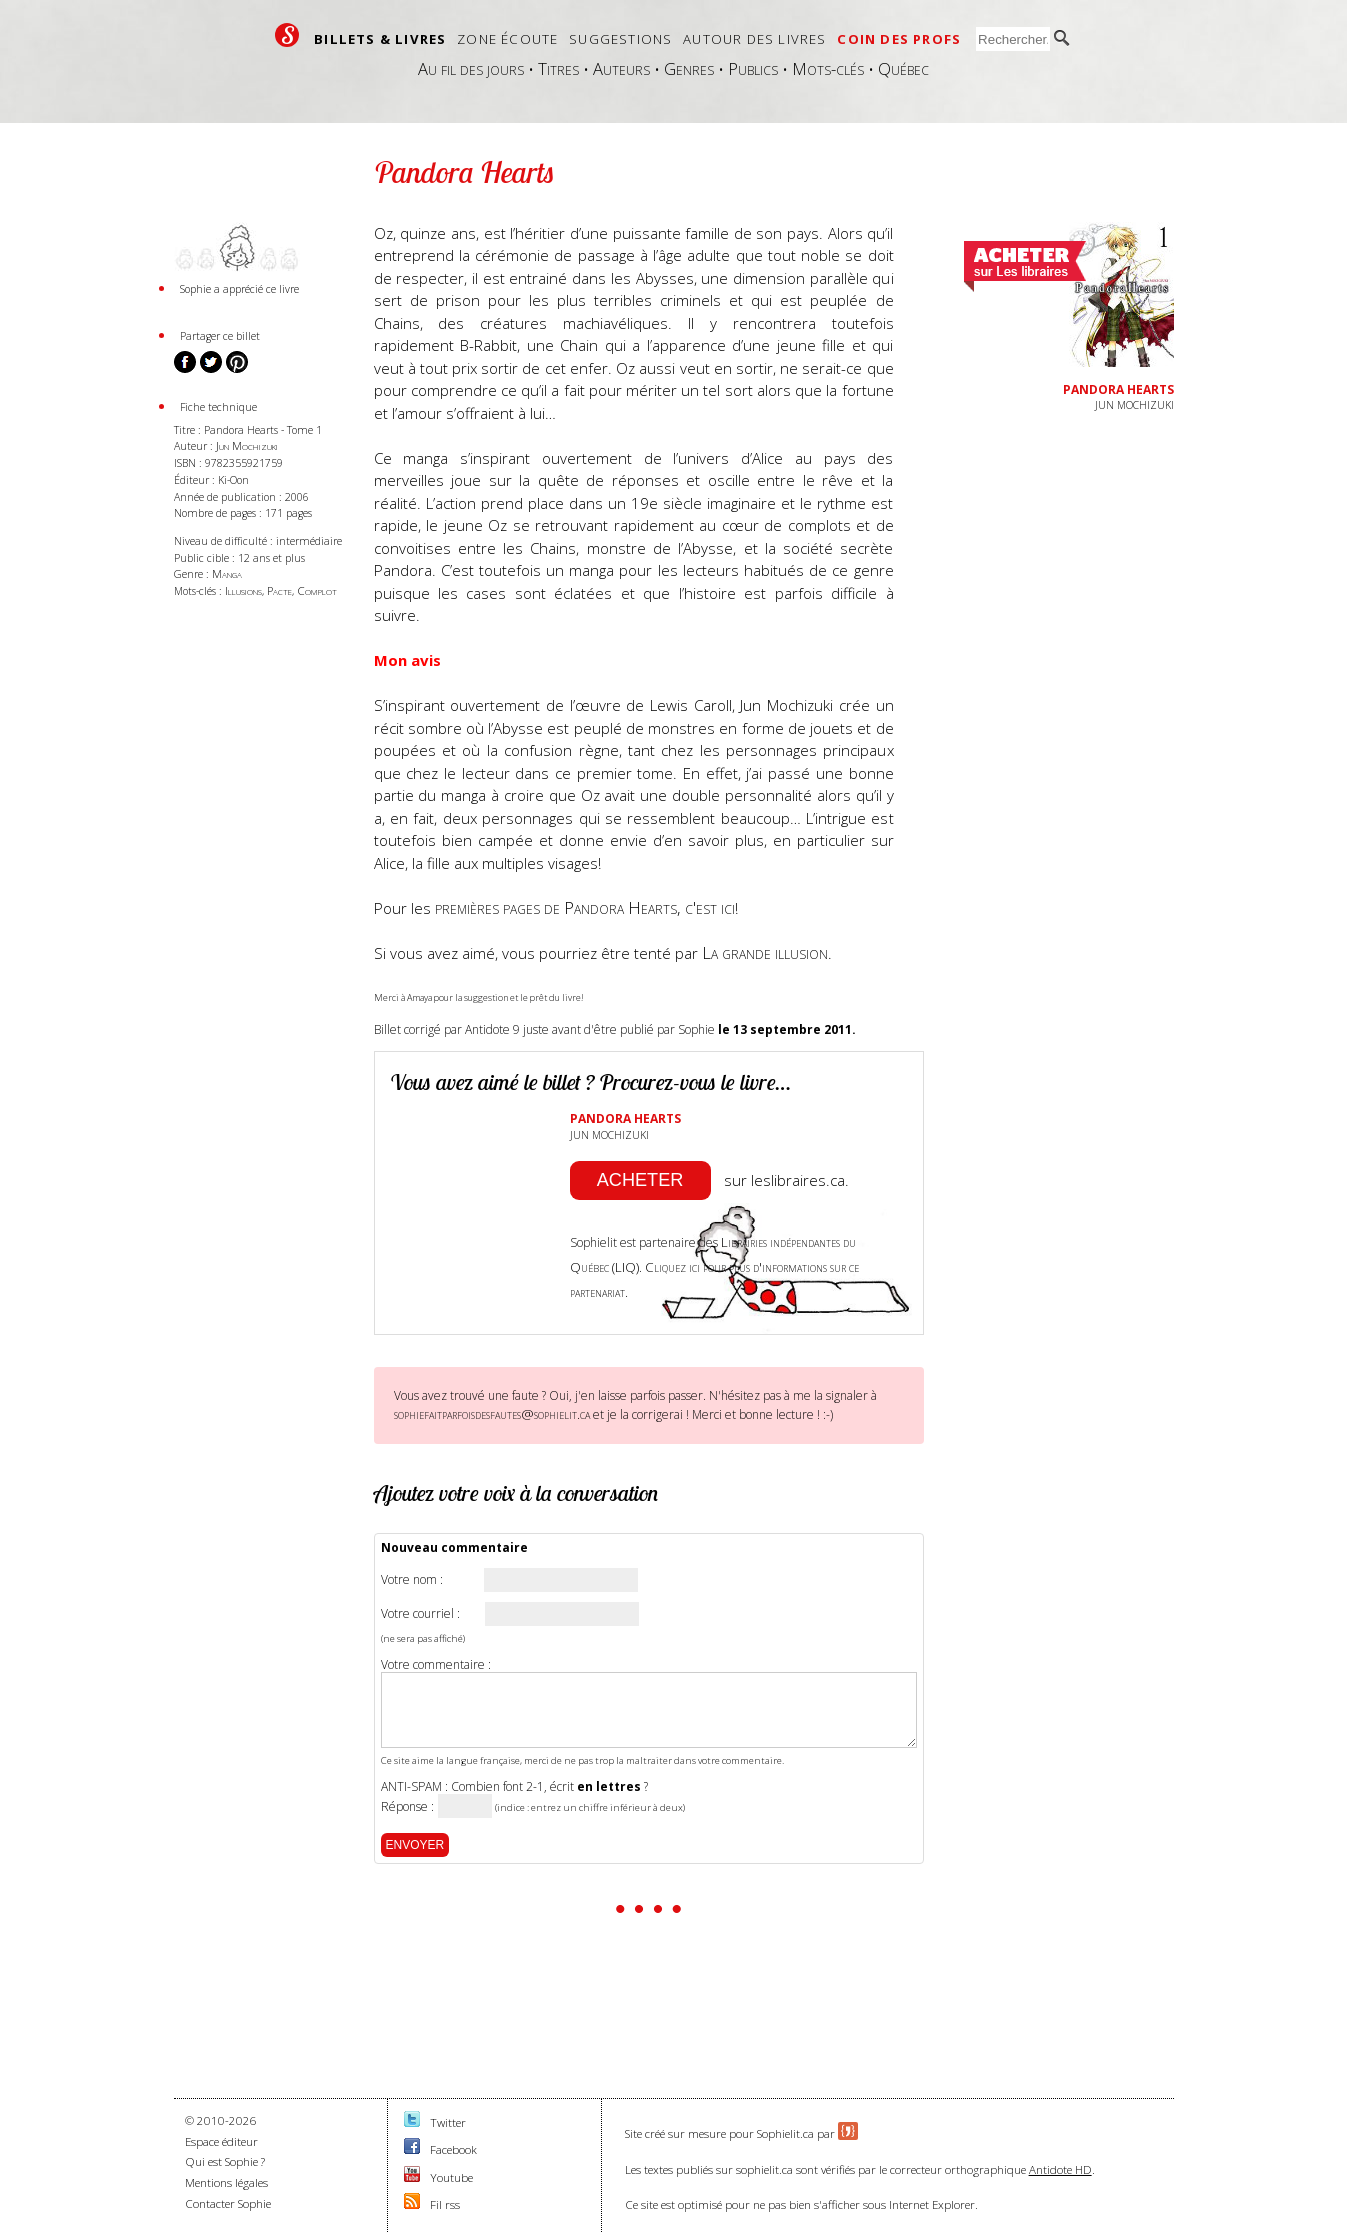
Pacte (279, 590)
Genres (689, 68)
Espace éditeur (221, 2141)
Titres (558, 68)
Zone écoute (507, 39)
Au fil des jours (471, 68)
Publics (753, 68)
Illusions (243, 590)
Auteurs (621, 68)
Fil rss (445, 2204)
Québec (903, 68)
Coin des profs (899, 39)
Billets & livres (380, 39)
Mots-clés (828, 68)
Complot (317, 590)
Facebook (453, 2149)
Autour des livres (754, 39)
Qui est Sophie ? (225, 2161)
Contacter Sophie (228, 2203)
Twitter (448, 2122)
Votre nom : (412, 1580)
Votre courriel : (420, 1614)
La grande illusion (765, 952)
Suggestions (620, 39)
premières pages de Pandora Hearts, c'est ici (585, 907)
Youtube (451, 2177)
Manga (227, 573)
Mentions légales (226, 2182)
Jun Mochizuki (247, 445)
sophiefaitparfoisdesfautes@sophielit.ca (492, 1414)
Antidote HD (1060, 2169)
